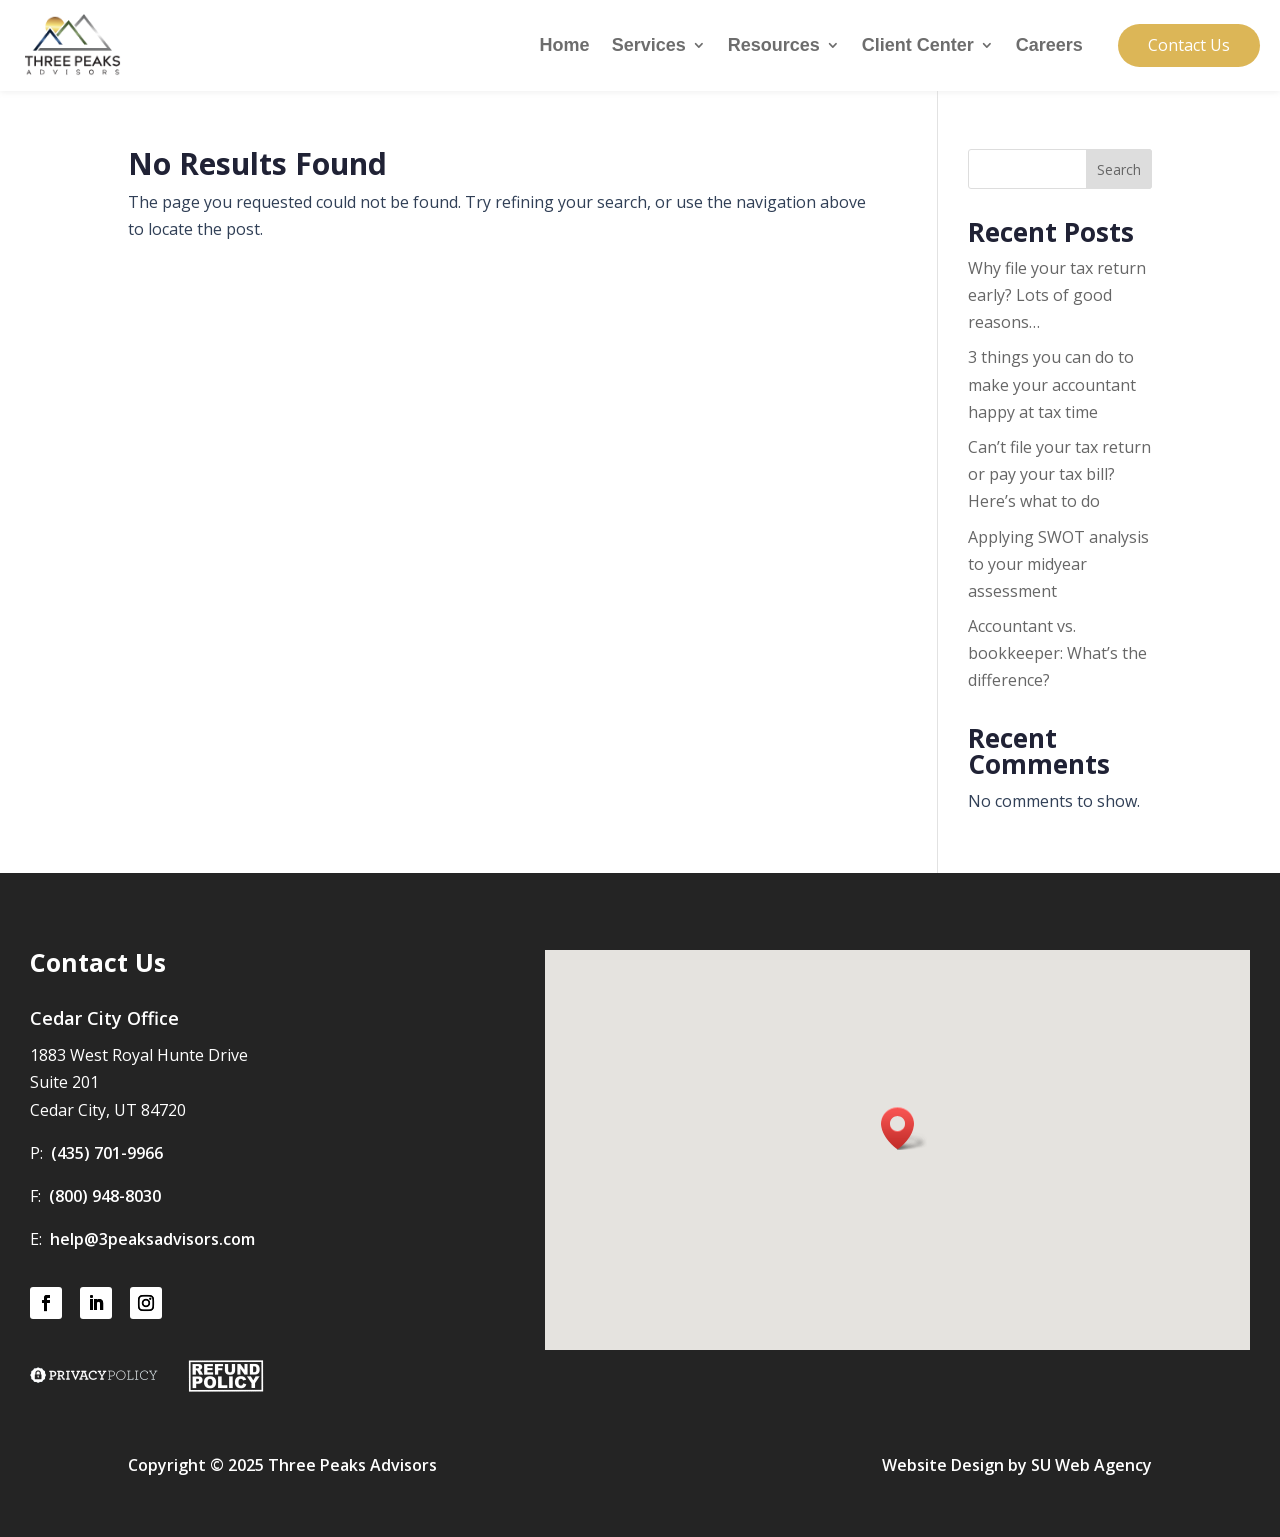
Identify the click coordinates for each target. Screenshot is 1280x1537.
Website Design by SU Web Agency (1017, 1465)
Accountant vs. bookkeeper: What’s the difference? (1057, 653)
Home (565, 46)
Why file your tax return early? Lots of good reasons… (1057, 295)
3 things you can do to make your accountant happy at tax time (1052, 384)
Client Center (918, 46)
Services (649, 46)
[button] (904, 1128)
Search (1119, 169)
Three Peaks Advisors (352, 1465)
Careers (1049, 46)
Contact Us (1189, 45)
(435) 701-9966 (107, 1153)
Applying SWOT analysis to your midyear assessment (1058, 564)
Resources (774, 46)
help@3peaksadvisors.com (152, 1239)
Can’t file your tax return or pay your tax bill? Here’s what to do (1059, 474)
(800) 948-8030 (105, 1196)
